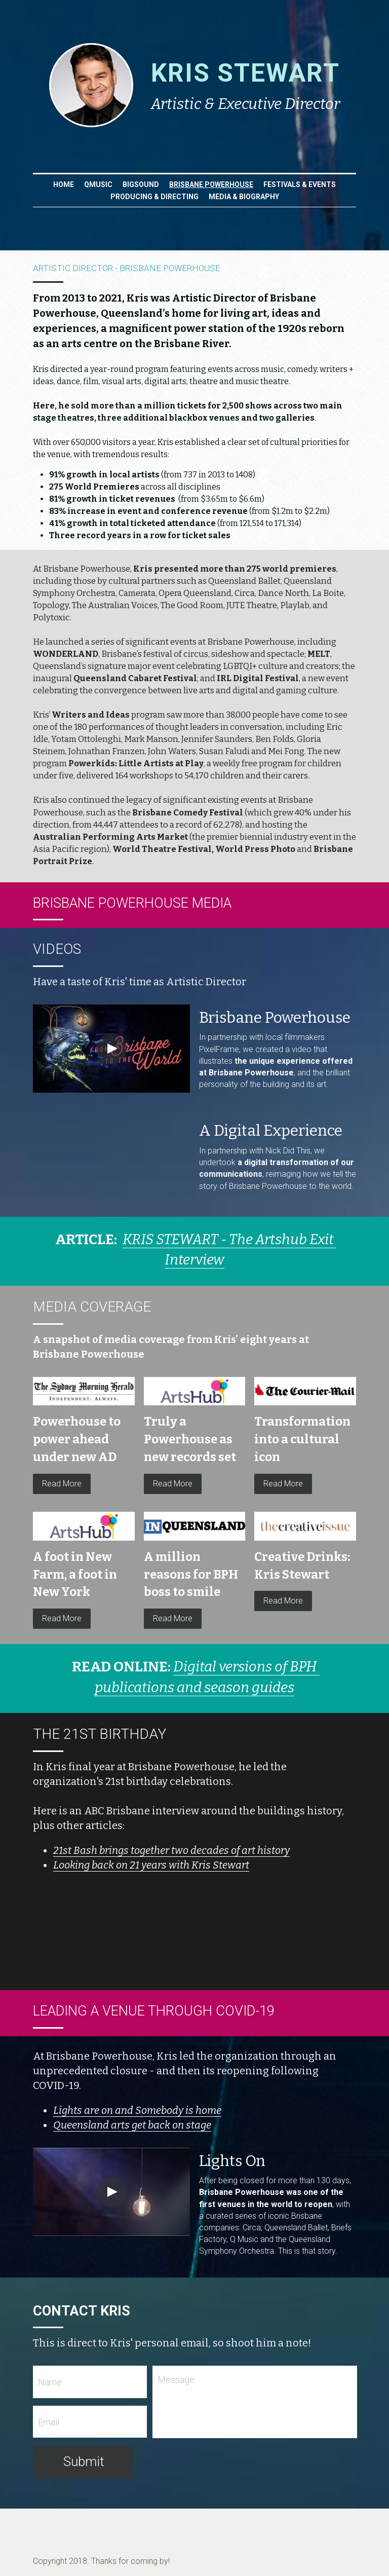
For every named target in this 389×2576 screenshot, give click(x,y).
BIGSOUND (141, 184)
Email (48, 2428)
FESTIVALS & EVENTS (299, 184)
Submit (83, 2468)
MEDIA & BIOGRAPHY (244, 197)
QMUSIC (98, 184)
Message (176, 2386)
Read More (62, 1490)
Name (50, 2388)
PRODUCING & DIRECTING (154, 197)
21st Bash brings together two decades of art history (171, 1857)
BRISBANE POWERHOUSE (211, 184)
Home (63, 184)
